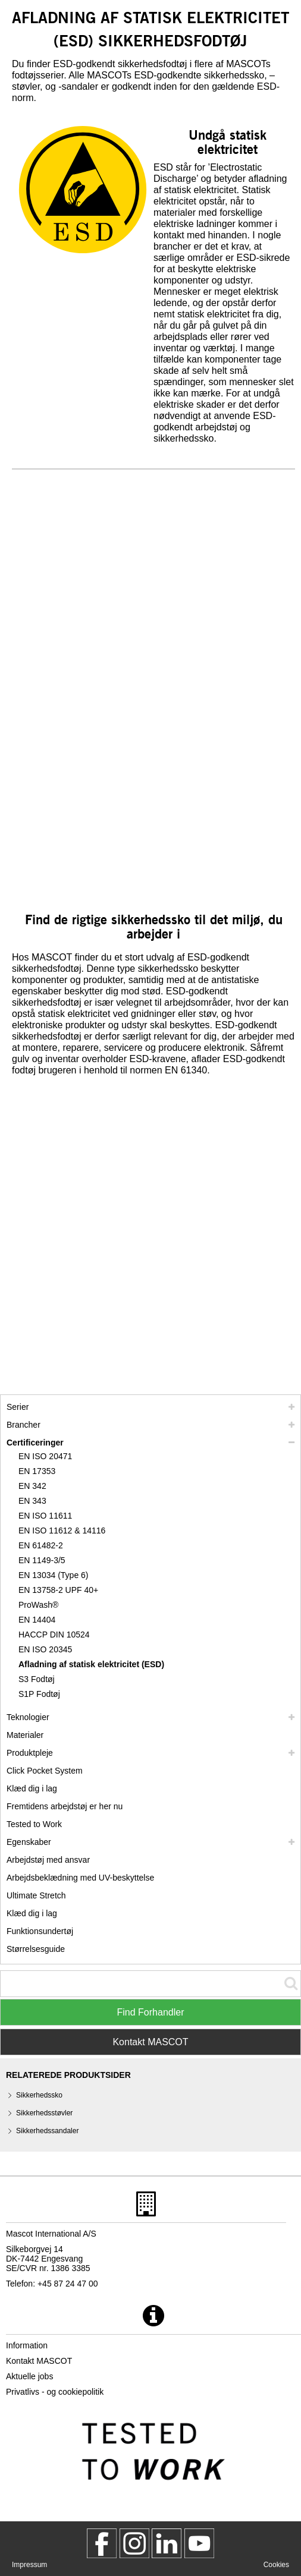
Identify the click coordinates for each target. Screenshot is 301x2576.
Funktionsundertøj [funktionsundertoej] (40, 1931)
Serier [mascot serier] (18, 1407)
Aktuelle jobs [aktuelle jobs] (29, 2376)
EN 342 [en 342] (32, 1486)
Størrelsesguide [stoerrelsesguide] (36, 1949)
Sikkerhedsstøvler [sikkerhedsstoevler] (44, 2113)
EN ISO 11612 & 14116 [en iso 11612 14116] (61, 1530)
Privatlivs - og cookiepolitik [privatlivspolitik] (55, 2392)
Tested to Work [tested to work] (34, 1824)
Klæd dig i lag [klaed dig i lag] (32, 1788)
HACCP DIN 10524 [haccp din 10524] (54, 1634)
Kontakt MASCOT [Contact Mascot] (150, 2042)
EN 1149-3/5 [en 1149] (41, 1560)
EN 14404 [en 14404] (36, 1619)
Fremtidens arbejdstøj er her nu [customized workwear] (65, 1806)
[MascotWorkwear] (102, 2543)
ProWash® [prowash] (38, 1605)
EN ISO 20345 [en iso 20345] (45, 1649)
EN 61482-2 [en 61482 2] (40, 1545)
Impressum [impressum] (29, 2565)
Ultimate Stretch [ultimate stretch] (36, 1895)
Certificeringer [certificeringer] (35, 1442)
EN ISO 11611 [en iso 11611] (45, 1515)
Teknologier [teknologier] (28, 1717)
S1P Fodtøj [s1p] (39, 1694)
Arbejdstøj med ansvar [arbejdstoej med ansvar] (48, 1860)
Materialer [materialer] (25, 1735)
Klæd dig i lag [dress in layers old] (32, 1913)
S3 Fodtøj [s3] (36, 1679)
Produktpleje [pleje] (30, 1753)
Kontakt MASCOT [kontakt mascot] (39, 2361)
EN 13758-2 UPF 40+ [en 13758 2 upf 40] (58, 1590)
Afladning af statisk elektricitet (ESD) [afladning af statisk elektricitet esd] (91, 1664)
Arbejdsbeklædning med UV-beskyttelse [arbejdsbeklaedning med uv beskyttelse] (80, 1877)
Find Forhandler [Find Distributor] (150, 2012)
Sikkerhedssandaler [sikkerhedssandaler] (47, 2131)
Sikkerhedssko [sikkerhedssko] (39, 2095)
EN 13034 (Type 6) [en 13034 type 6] (53, 1575)
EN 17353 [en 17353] (36, 1471)
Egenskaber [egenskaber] (29, 1842)
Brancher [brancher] (23, 1424)
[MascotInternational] (199, 2543)
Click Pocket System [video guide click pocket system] (45, 1770)
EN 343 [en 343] (32, 1501)
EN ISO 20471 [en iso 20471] (45, 1456)
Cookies (276, 2565)
